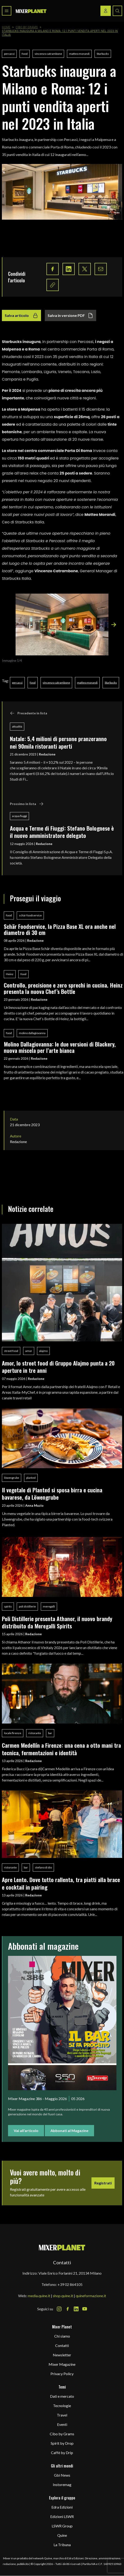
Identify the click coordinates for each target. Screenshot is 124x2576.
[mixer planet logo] (62, 2247)
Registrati (103, 2183)
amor (28, 1351)
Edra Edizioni (62, 2507)
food (25, 53)
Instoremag (62, 2484)
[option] (62, 624)
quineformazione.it (91, 2295)
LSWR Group (62, 2526)
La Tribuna (62, 2544)
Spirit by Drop (62, 2443)
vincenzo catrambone (48, 53)
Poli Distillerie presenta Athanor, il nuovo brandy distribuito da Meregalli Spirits (57, 1622)
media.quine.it (39, 2295)
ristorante (34, 1733)
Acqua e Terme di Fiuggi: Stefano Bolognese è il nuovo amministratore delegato (62, 832)
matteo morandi (79, 53)
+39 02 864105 (70, 2284)
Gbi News (62, 2475)
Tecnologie (62, 2405)
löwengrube (11, 1477)
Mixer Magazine (62, 2364)
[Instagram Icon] (59, 2309)
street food (11, 1351)
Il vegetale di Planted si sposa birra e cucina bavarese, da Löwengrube (52, 1493)
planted (31, 1477)
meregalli (49, 1606)
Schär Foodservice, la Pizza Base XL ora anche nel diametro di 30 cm (60, 929)
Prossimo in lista (27, 804)
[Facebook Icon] (67, 2309)
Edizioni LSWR (62, 2516)
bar (50, 1733)
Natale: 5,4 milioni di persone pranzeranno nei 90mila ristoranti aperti (58, 742)
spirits (8, 1606)
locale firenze (12, 1733)
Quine (62, 2535)
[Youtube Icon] (84, 2309)
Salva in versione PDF (70, 315)
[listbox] (62, 624)
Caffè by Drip (62, 2452)
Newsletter (62, 2355)
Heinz (9, 974)
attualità (17, 726)
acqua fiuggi (19, 816)
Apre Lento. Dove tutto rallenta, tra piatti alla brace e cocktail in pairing (61, 1883)
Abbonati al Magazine (69, 2130)
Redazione (47, 754)
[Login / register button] (105, 11)
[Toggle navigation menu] (6, 11)
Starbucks (103, 53)
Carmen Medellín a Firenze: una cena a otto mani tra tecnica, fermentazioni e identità (61, 1749)
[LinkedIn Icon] (76, 2309)
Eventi (62, 2424)
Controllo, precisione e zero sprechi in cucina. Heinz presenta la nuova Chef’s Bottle (63, 988)
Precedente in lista (28, 713)
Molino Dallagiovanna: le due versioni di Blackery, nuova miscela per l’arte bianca (60, 1047)
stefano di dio (43, 1867)
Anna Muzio (34, 1505)
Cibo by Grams (27, 27)
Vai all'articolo (26, 2130)
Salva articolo (21, 315)
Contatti (62, 2345)
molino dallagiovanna (32, 1033)
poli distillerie (27, 1606)
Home (6, 27)
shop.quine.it (63, 2295)
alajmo (43, 1351)
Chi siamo (62, 2336)
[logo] (31, 11)
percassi (9, 53)
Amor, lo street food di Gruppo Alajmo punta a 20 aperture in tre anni (58, 1366)
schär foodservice (30, 915)
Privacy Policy (62, 2373)
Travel (62, 2415)
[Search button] (117, 11)
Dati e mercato (62, 2396)
